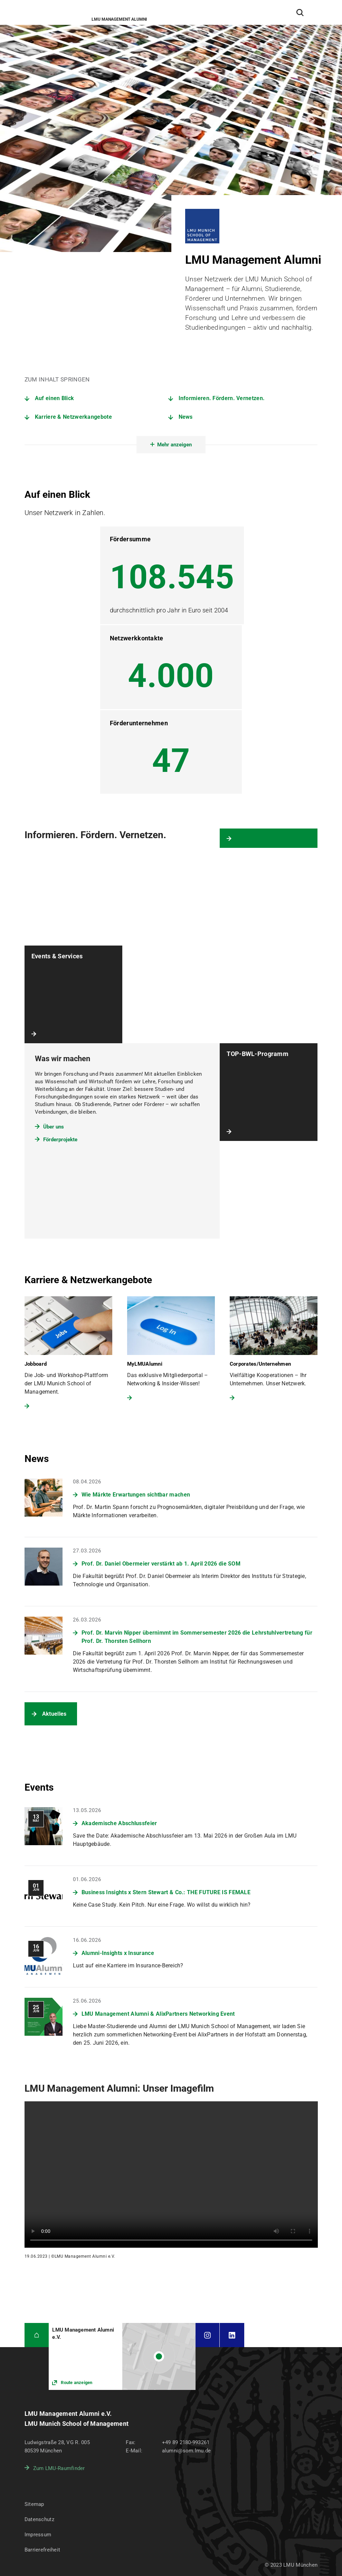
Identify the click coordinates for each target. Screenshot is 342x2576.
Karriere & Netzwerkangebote (73, 417)
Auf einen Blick (54, 398)
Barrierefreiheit (42, 2550)
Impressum (38, 2534)
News (186, 417)
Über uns (53, 1127)
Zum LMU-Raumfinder (59, 2468)
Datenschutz (39, 2519)
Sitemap (34, 2504)
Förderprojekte (60, 1139)
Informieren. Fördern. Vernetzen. (222, 398)
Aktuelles (54, 1714)
